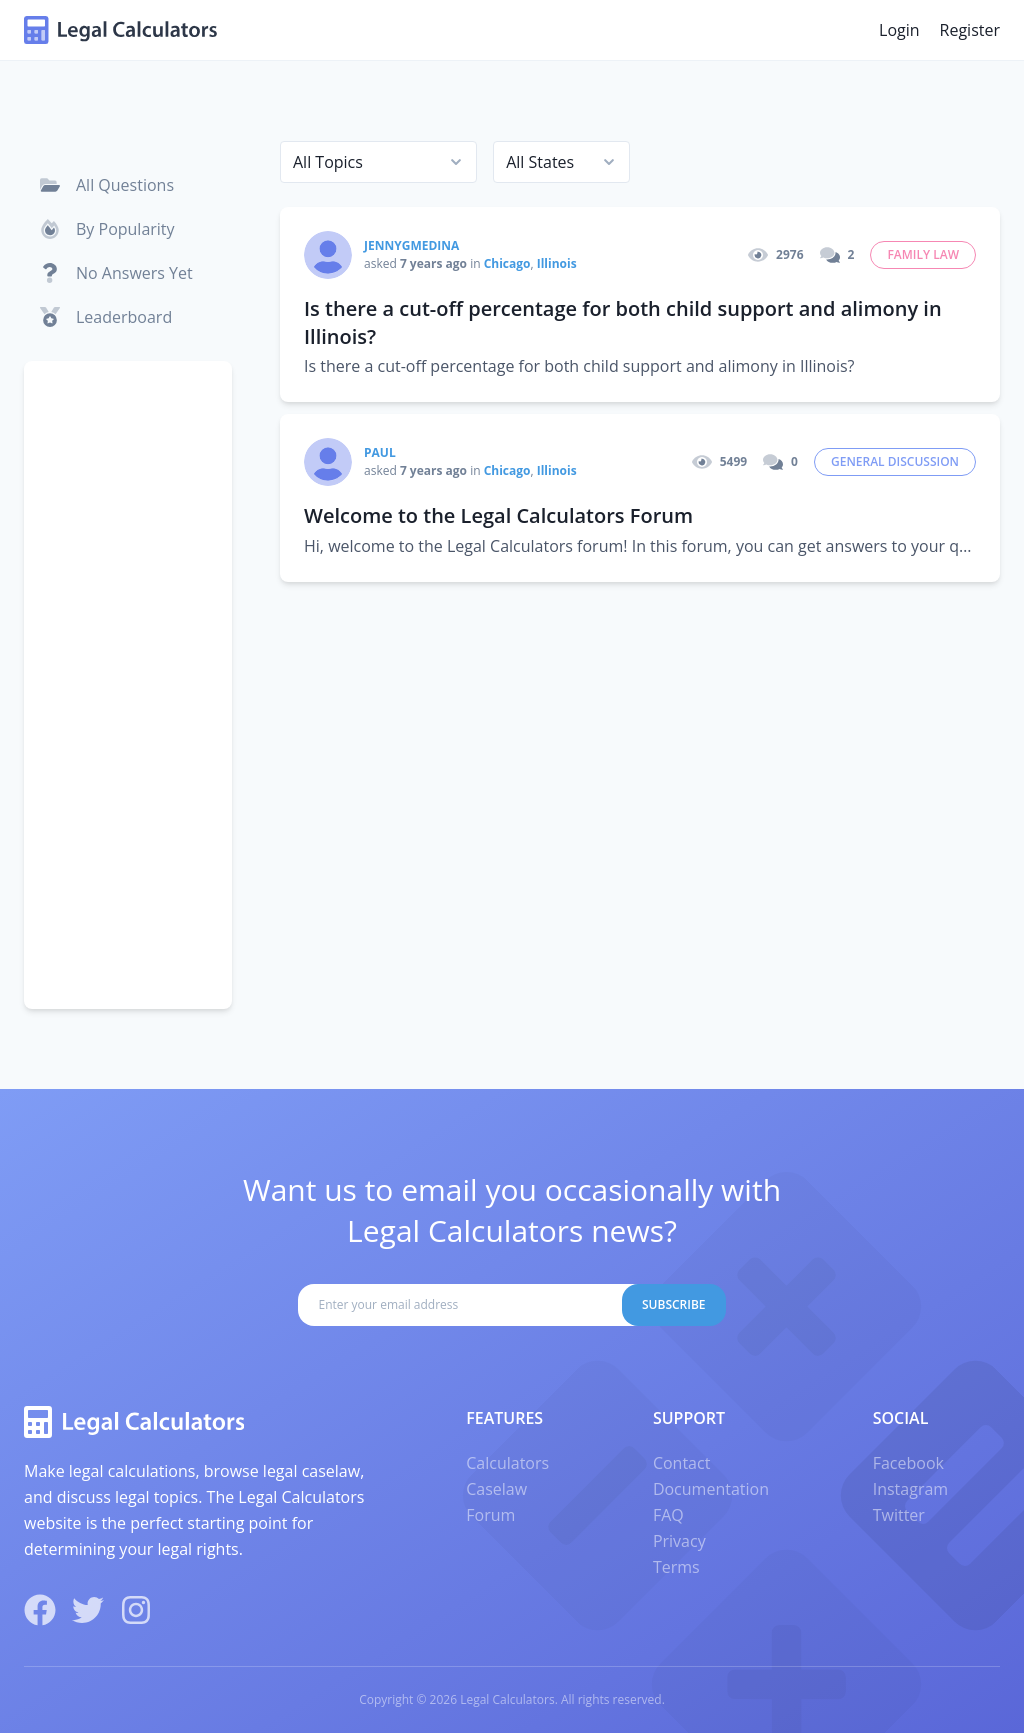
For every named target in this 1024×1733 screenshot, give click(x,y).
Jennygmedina (411, 245)
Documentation (711, 1489)
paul (380, 452)
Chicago (507, 263)
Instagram (910, 1489)
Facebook (908, 1463)
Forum (490, 1515)
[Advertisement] (128, 685)
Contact (681, 1463)
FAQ (668, 1515)
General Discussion (895, 461)
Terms (676, 1567)
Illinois (557, 263)
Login (899, 30)
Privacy (679, 1541)
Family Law (923, 254)
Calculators (507, 1463)
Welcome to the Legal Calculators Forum (498, 515)
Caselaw (496, 1489)
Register (970, 30)
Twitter (899, 1515)
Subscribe (674, 1304)
